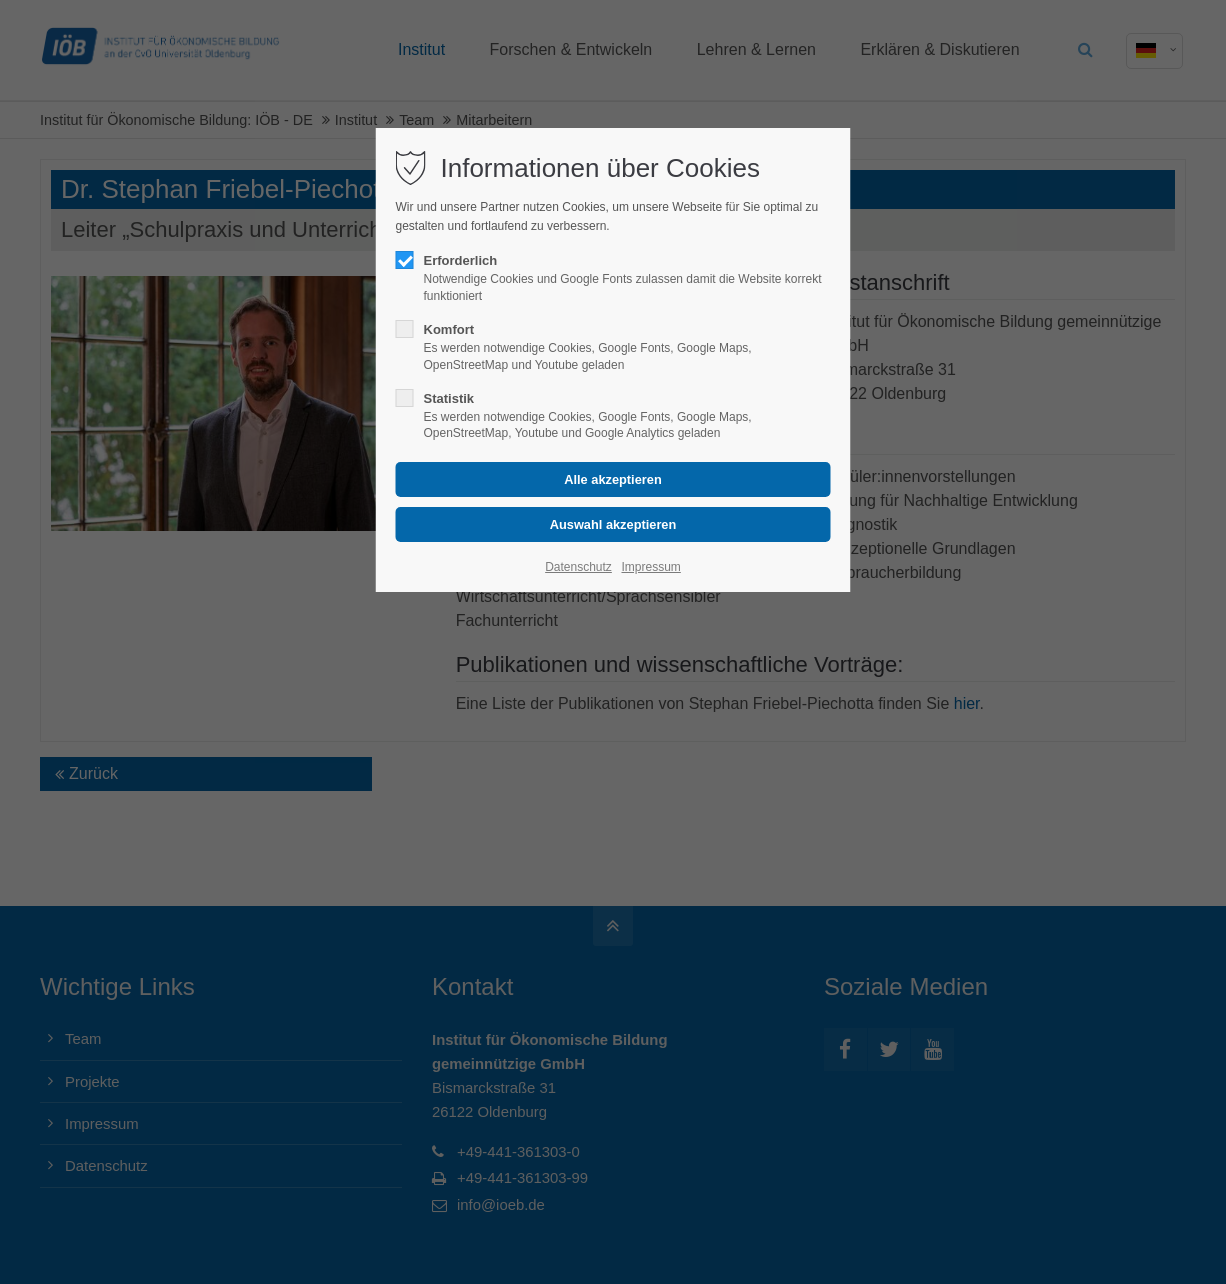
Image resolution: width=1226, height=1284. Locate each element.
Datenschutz (578, 567)
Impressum (650, 567)
